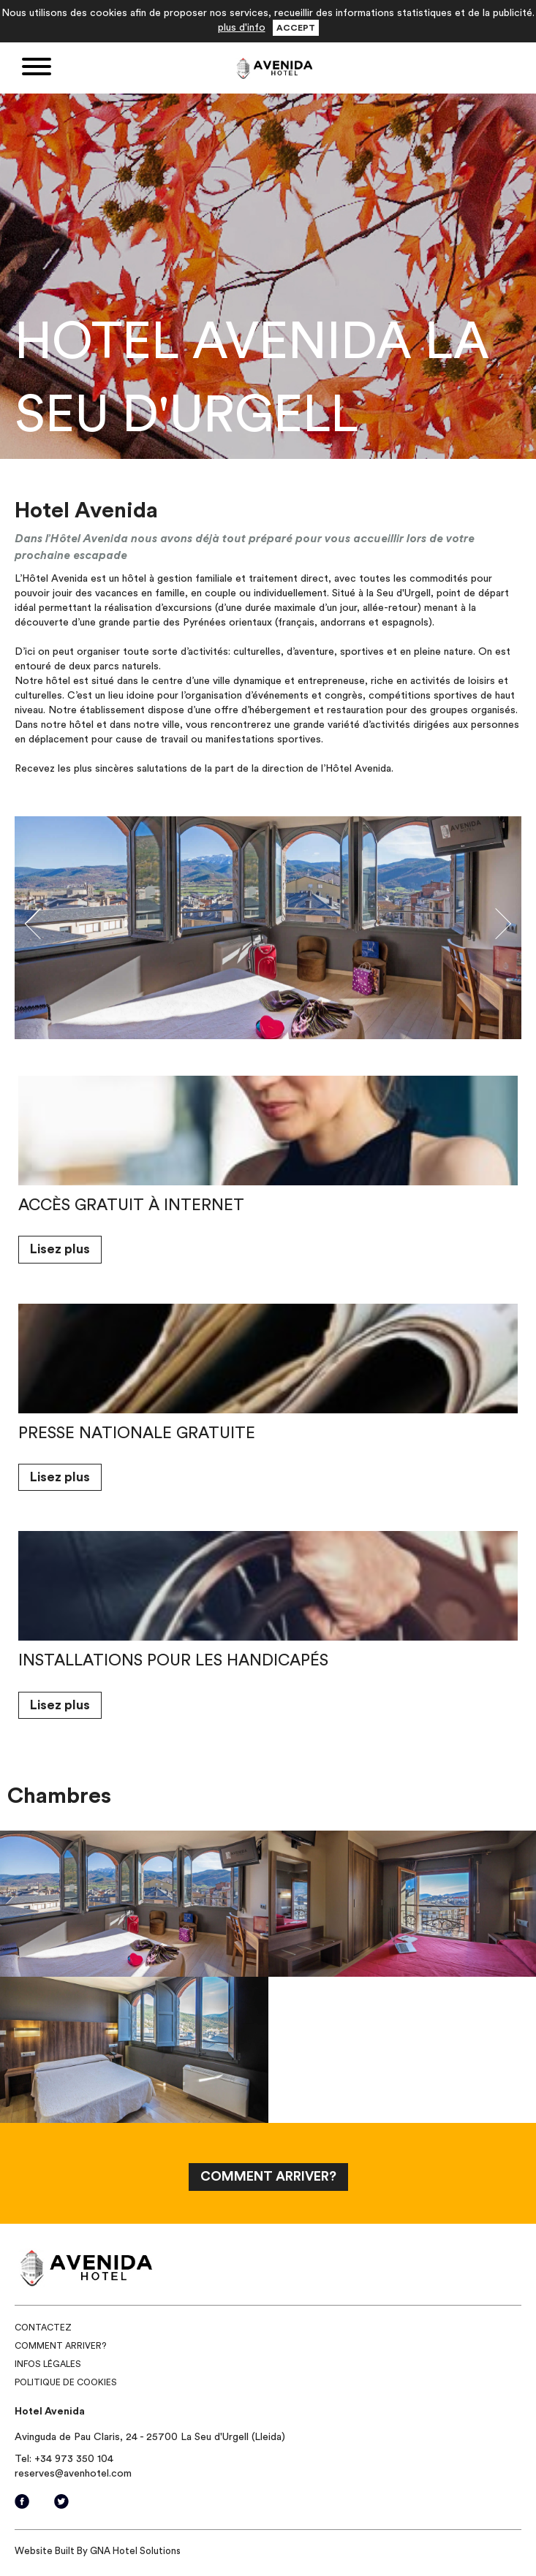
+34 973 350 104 (73, 2459)
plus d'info (241, 28)
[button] (53, 927)
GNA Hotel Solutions (135, 2551)
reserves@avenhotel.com (73, 2474)
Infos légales (48, 2364)
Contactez (43, 2327)
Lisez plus (60, 1248)
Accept (295, 27)
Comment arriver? (60, 2345)
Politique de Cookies (66, 2382)
